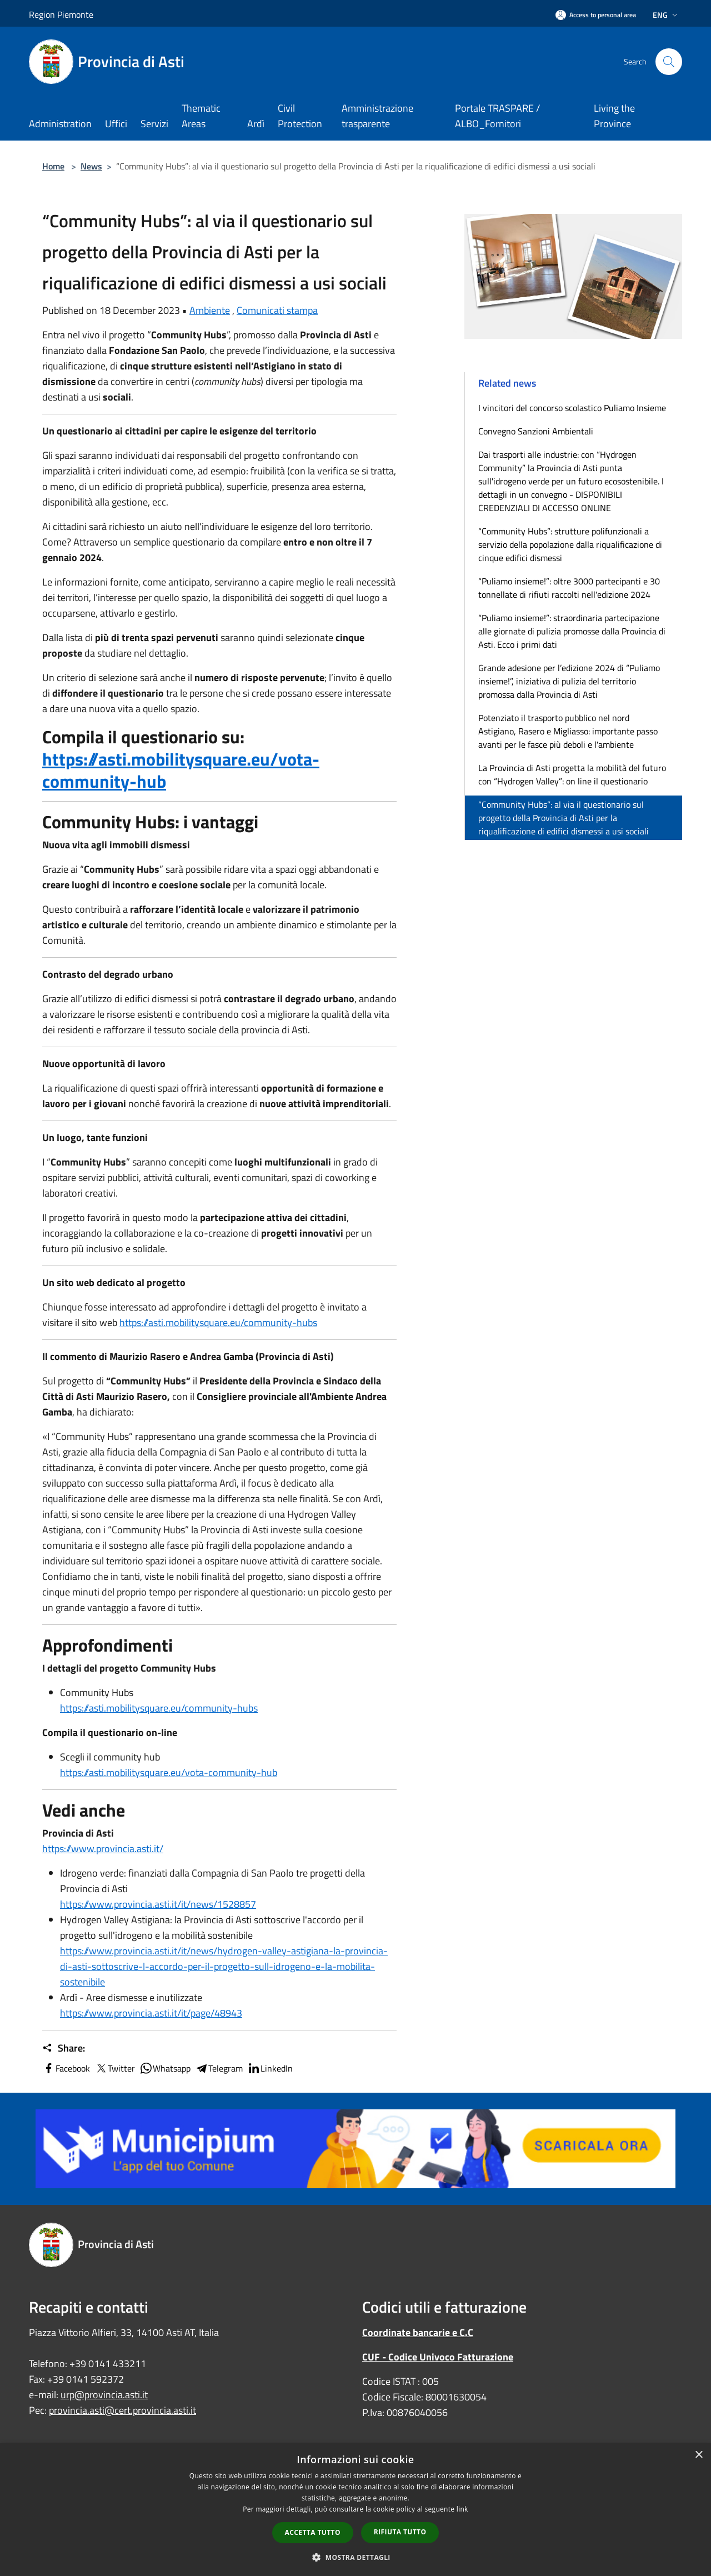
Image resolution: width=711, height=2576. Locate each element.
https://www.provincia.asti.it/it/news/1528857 (158, 1904)
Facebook (66, 2068)
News (91, 166)
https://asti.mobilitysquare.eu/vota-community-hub (180, 770)
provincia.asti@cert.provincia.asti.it (122, 2410)
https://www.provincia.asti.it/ (102, 1848)
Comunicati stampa (277, 310)
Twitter (114, 2068)
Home (53, 166)
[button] (355, 2557)
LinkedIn (270, 2068)
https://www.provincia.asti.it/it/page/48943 (151, 2012)
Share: (63, 2048)
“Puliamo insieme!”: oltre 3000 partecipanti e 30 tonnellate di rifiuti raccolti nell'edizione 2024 (569, 587)
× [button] (698, 2455)
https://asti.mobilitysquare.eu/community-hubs (218, 1322)
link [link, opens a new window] (462, 2509)
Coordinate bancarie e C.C (417, 2332)
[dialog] (355, 2509)
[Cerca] (668, 61)
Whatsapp (165, 2068)
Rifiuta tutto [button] (400, 2532)
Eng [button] (666, 15)
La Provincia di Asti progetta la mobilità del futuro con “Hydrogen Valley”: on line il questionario (572, 774)
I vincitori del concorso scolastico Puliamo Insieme (572, 407)
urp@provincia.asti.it (104, 2394)
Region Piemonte (61, 14)
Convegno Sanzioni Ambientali (535, 431)
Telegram (219, 2068)
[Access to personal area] (595, 15)
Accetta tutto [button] (313, 2532)
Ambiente (209, 310)
